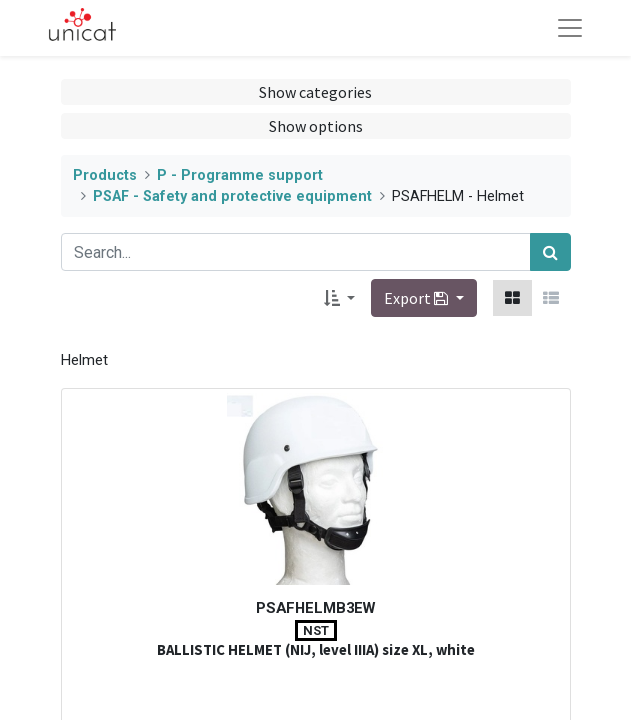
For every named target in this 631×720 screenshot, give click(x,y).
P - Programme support (240, 175)
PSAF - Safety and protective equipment (232, 196)
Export (417, 298)
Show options (316, 126)
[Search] (550, 252)
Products (105, 175)
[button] (339, 298)
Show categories (315, 92)
